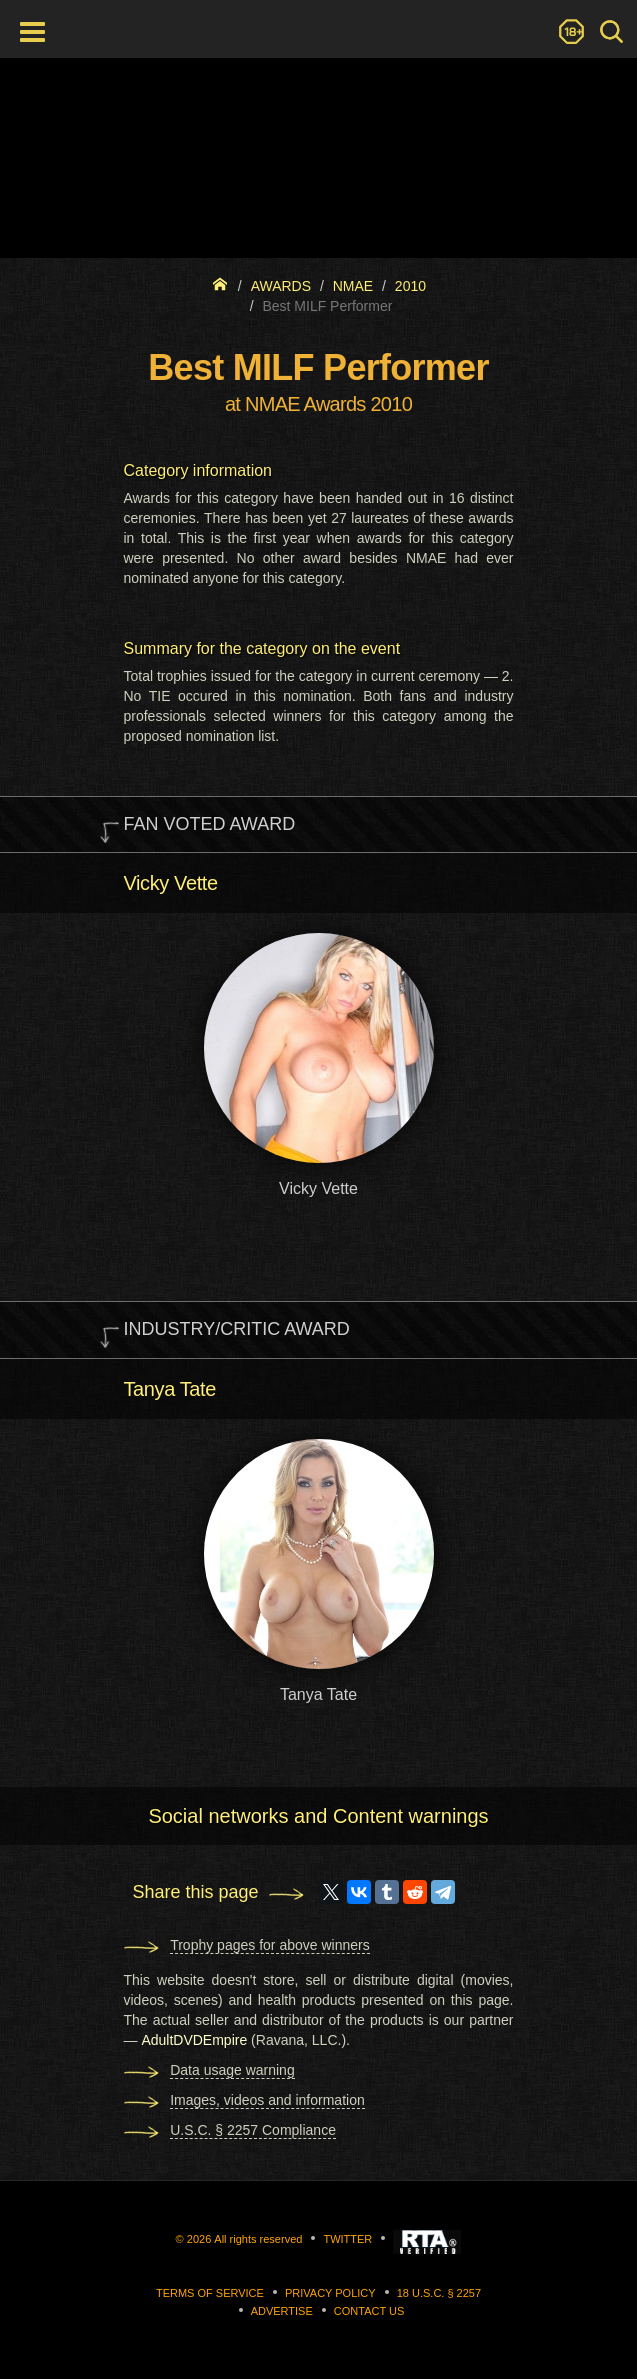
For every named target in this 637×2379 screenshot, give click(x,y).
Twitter (347, 2239)
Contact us (369, 2311)
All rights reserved (258, 2239)
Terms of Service (210, 2293)
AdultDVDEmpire (194, 2040)
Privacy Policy (330, 2293)
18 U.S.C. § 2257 (439, 2293)
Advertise (282, 2311)
